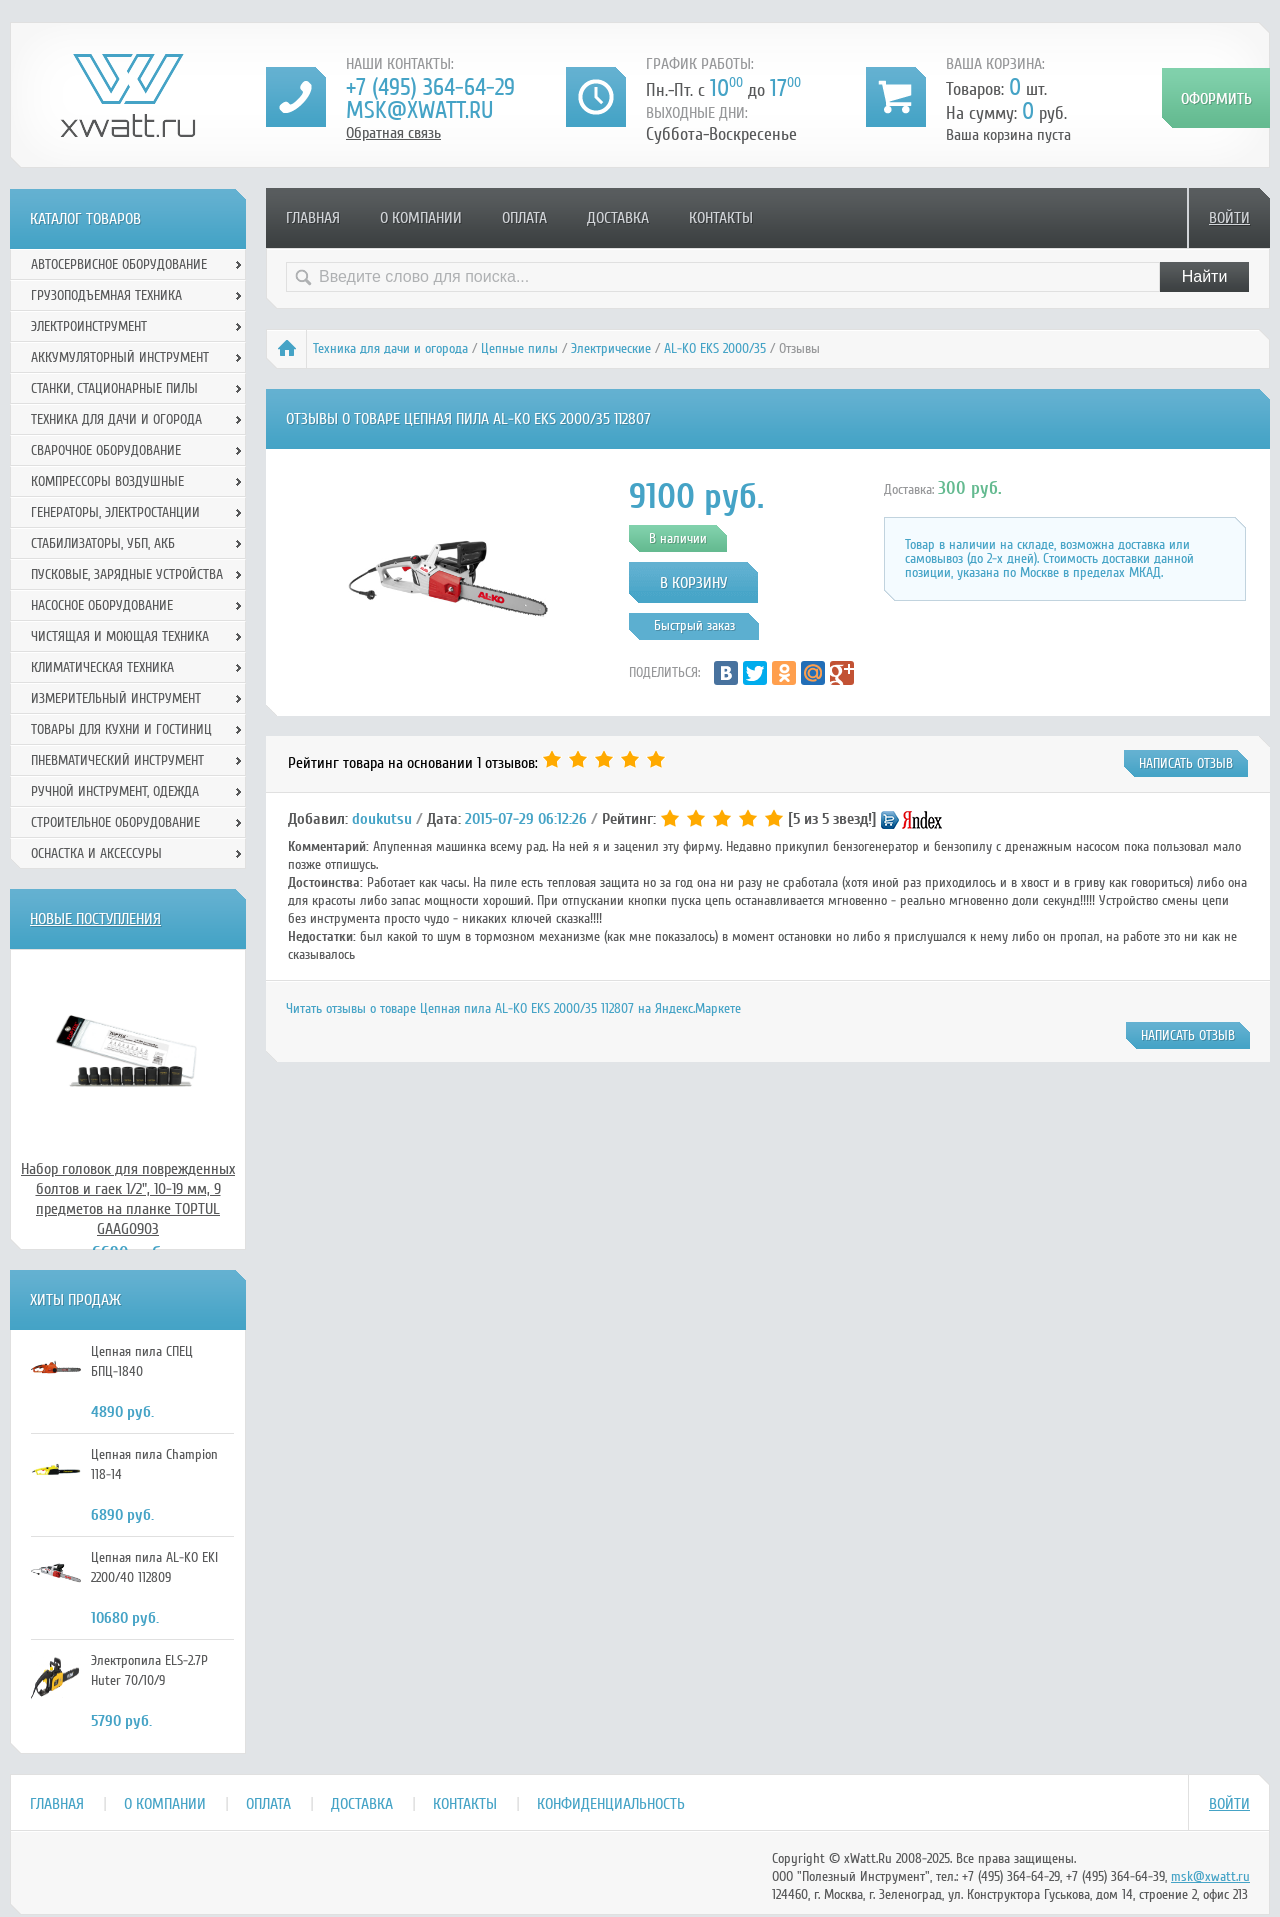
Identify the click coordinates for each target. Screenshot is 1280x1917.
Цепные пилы (519, 348)
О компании (421, 218)
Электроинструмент (89, 326)
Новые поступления (95, 919)
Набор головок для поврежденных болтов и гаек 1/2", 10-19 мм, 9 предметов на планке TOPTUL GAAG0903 (128, 1199)
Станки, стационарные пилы (114, 388)
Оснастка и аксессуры (96, 853)
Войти (1229, 218)
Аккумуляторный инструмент (120, 357)
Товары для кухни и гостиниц (121, 729)
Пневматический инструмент (117, 760)
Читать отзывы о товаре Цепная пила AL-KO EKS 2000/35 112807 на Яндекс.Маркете (513, 1008)
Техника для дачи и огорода (390, 348)
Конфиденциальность (611, 1804)
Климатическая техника (102, 667)
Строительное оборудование (115, 822)
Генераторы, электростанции (115, 512)
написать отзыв (1186, 763)
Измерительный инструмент (116, 698)
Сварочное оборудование (106, 450)
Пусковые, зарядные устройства (127, 574)
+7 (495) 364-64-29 (430, 87)
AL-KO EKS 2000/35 (715, 348)
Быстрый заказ (694, 625)
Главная (313, 218)
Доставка (618, 218)
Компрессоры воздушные (107, 481)
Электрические (611, 348)
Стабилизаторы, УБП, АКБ (103, 543)
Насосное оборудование (102, 605)
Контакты (721, 218)
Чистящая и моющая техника (120, 636)
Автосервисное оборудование (119, 264)
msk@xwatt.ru (419, 110)
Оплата (524, 218)
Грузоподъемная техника (106, 295)
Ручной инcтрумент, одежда (115, 791)
